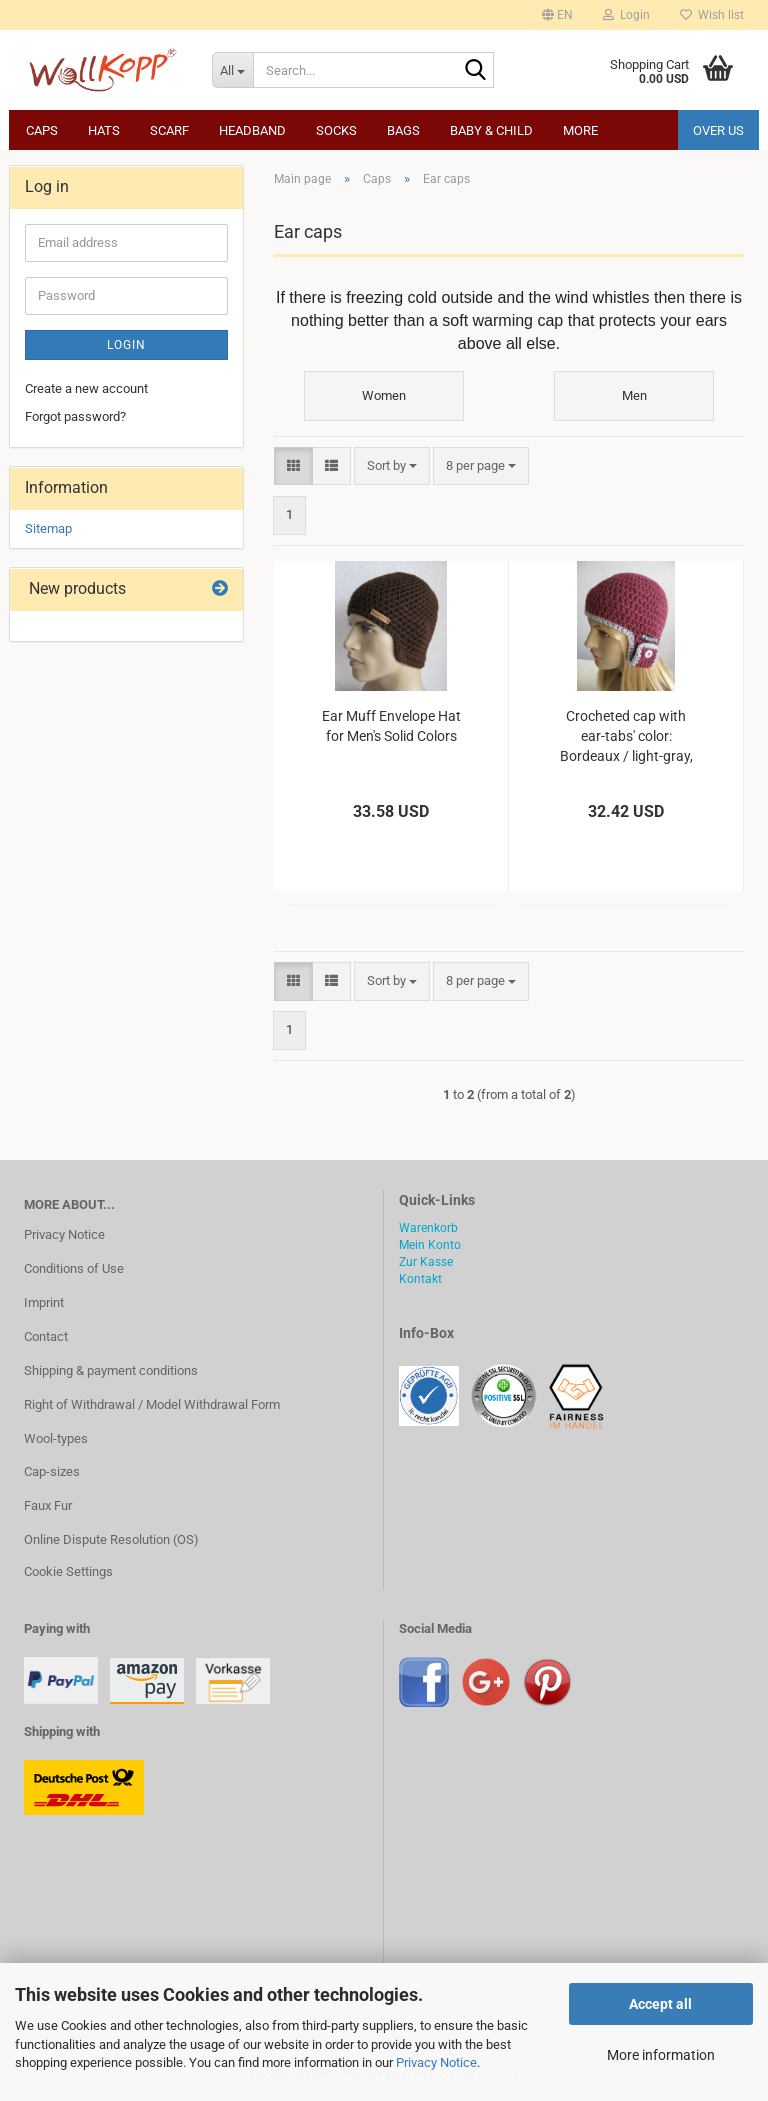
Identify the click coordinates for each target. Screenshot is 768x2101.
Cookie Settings (68, 1571)
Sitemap (48, 528)
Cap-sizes (52, 1471)
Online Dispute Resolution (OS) (111, 1539)
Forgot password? (75, 416)
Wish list (712, 15)
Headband (252, 130)
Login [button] (626, 15)
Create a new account (86, 388)
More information (661, 2055)
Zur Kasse (426, 1262)
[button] (557, 15)
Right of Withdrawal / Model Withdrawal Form (152, 1404)
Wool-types (56, 1438)
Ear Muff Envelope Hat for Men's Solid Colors (391, 726)
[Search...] (233, 70)
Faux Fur (48, 1505)
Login (126, 345)
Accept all (660, 2004)
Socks (336, 130)
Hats (104, 130)
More (580, 130)
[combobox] (392, 466)
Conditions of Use (74, 1268)
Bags (403, 130)
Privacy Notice (436, 2062)
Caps (42, 130)
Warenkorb (428, 1228)
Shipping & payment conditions (111, 1370)
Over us (718, 130)
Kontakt (420, 1279)
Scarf (169, 130)
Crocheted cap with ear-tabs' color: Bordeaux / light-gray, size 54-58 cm (626, 737)
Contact (46, 1336)
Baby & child (491, 130)
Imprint (44, 1302)
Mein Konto (430, 1245)
